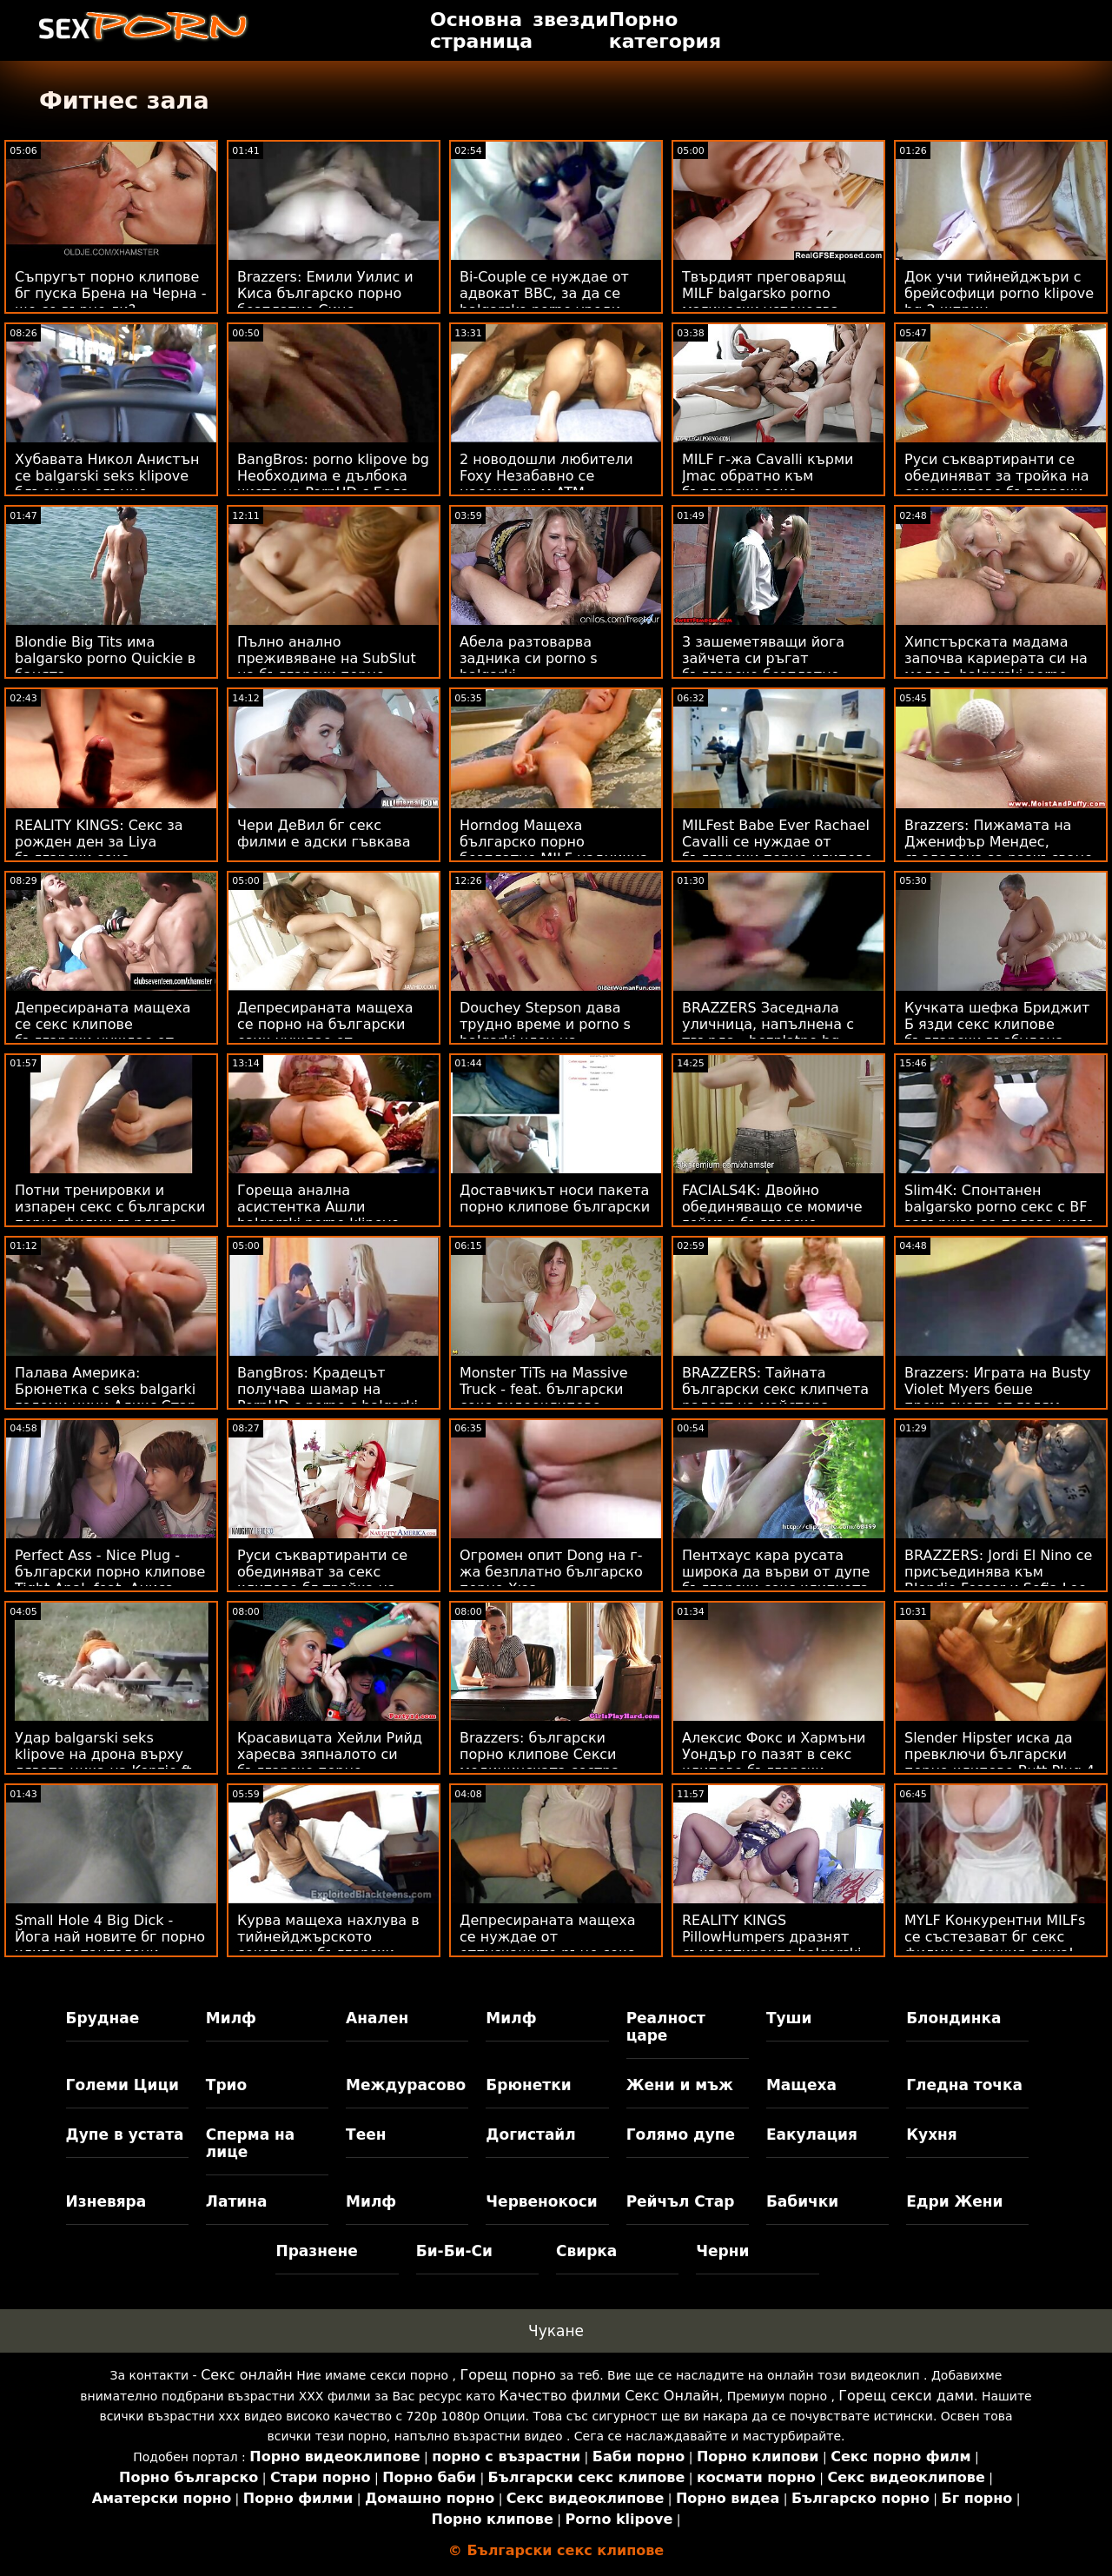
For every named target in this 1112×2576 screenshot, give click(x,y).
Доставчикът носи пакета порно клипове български (555, 1198)
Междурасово (406, 2085)
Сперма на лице (250, 2143)
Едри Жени (954, 2201)
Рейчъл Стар (680, 2201)
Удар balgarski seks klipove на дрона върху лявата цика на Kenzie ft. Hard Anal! (105, 1763)
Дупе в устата (125, 2134)
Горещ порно (508, 2375)
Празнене (316, 2251)
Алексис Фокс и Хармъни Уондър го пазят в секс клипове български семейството (774, 1763)
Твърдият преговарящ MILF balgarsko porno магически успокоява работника (764, 302)
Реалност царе (665, 2026)
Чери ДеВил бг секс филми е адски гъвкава (323, 833)
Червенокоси (541, 2201)
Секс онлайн (247, 2375)
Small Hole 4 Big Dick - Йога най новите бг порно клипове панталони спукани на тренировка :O (111, 1945)
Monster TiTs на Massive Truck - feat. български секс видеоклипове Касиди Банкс (544, 1397)
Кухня (931, 2134)
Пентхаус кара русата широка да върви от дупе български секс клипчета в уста (776, 1580)
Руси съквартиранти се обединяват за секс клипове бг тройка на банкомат (322, 1580)
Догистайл (530, 2134)
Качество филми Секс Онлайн (609, 2395)
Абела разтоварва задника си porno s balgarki (529, 658)
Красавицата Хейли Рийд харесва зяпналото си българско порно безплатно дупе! (329, 1763)
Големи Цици (122, 2085)
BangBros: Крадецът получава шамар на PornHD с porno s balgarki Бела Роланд (327, 1397)
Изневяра (106, 2201)
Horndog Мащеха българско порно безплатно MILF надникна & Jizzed (554, 850)
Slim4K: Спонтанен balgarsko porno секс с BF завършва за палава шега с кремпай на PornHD (999, 1215)
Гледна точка (964, 2085)
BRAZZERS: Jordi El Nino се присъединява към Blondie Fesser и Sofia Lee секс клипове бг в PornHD (998, 1580)
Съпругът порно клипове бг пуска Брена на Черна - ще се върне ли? (110, 293)
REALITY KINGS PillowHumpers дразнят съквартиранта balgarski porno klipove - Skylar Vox (772, 1945)
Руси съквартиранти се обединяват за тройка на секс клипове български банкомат (996, 484)
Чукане (556, 2331)
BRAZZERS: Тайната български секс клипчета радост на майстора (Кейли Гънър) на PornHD (775, 1397)
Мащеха (801, 2085)
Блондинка (953, 2018)
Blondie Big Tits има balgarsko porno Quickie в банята (105, 658)
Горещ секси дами (906, 2395)
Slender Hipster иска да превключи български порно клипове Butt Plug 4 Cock (999, 1763)
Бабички (802, 2201)
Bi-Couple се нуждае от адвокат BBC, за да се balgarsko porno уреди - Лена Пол (545, 302)
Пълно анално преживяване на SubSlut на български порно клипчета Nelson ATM (326, 667)
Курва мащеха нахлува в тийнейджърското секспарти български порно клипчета (328, 1945)
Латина (237, 2201)
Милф (231, 2018)
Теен (366, 2134)
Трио (226, 2085)
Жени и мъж (679, 2085)
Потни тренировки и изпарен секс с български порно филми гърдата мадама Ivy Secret (110, 1215)
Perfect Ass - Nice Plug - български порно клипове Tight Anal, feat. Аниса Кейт (110, 1580)
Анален (377, 2018)
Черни (722, 2251)
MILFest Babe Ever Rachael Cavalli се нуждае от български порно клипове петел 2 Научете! (777, 850)
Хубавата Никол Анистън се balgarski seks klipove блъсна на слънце (107, 476)
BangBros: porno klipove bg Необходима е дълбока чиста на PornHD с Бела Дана (333, 484)
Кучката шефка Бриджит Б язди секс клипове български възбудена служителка (996, 1032)
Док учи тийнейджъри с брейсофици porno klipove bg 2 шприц (999, 293)
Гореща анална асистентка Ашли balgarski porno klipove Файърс (318, 1215)
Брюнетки (528, 2085)
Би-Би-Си (454, 2251)
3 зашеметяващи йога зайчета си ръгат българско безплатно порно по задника (763, 667)
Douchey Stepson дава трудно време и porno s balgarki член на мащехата (545, 1032)
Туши (789, 2018)
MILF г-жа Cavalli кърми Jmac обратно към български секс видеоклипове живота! (767, 484)
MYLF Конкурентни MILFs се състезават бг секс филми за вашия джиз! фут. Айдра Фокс (994, 1945)
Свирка (586, 2251)
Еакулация (811, 2134)
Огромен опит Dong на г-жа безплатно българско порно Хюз (551, 1572)
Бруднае (103, 2018)
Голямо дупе (680, 2134)
